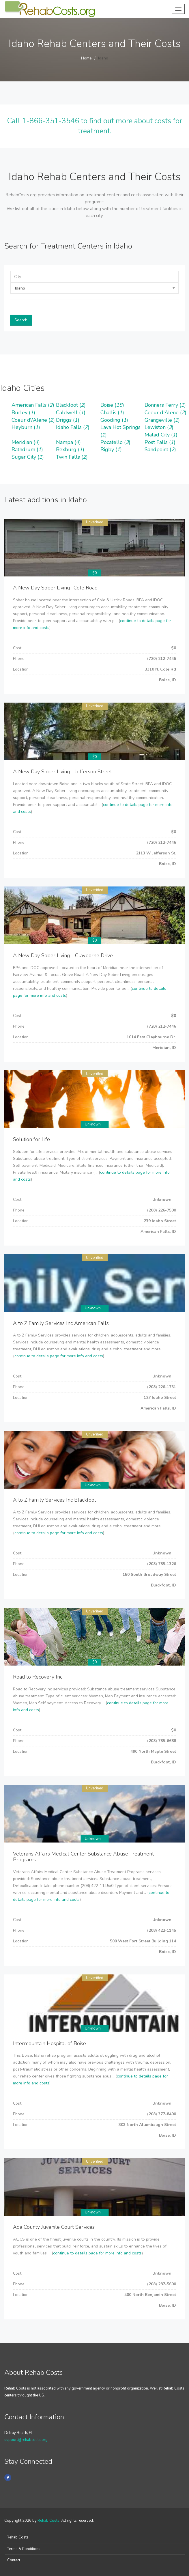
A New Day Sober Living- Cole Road (55, 587)
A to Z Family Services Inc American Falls (61, 1323)
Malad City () (161, 434)
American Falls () (33, 405)
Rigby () (111, 449)
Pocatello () (115, 442)
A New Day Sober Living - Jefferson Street (62, 771)
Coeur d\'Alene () (33, 420)
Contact (13, 2560)
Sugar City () (28, 456)
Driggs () (67, 420)
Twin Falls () (72, 456)
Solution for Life (31, 1139)
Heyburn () (26, 427)
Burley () (23, 412)
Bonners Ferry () (165, 405)
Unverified (94, 522)
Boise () (112, 405)
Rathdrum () (27, 449)
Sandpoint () (160, 449)
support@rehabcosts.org (26, 2439)
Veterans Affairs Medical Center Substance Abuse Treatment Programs (83, 1856)
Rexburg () (70, 449)
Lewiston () (159, 427)
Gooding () (114, 420)
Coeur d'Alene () (165, 412)
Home (86, 58)
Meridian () (26, 442)
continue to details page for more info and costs (58, 1356)
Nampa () (68, 442)
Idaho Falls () (72, 427)
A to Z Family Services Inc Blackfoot (54, 1499)
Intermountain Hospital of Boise (49, 2043)
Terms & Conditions (23, 2548)
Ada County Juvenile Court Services (54, 2227)
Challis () (112, 412)
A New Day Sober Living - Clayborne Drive (63, 955)
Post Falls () (160, 442)
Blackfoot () (71, 405)
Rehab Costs (48, 2520)
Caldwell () (70, 412)
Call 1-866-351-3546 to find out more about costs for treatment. (94, 126)
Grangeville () (162, 420)
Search (20, 320)
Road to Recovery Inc (37, 1676)
